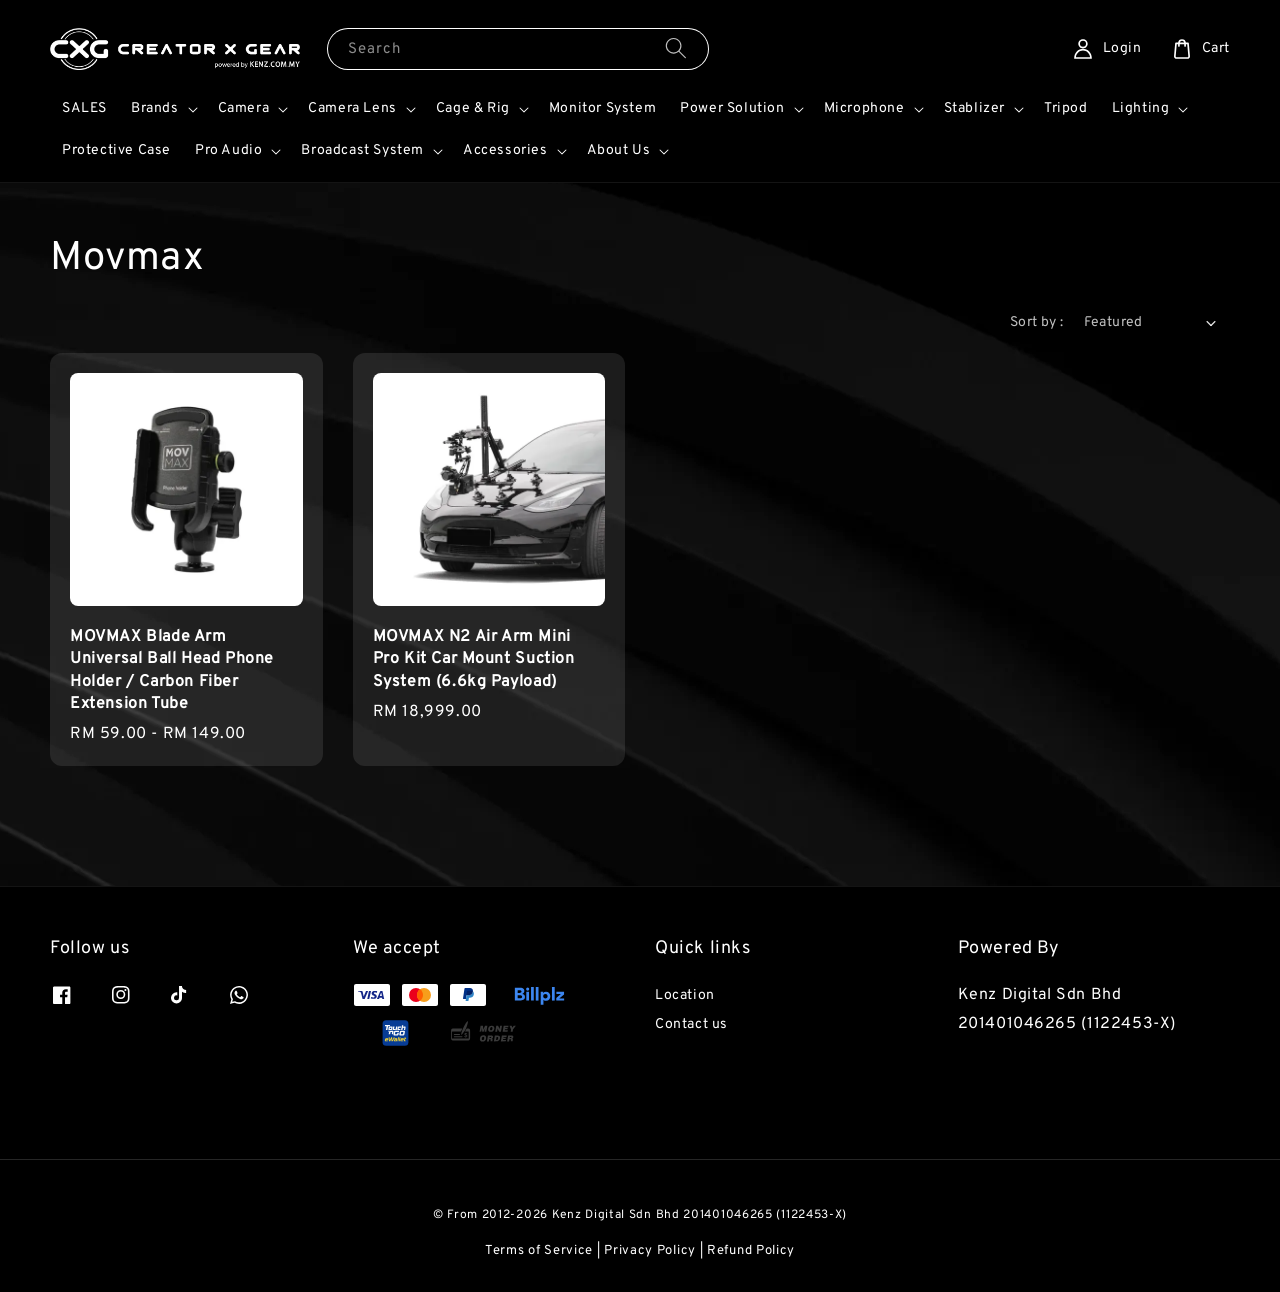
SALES (84, 108)
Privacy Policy (650, 1251)
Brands (155, 108)
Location (685, 995)
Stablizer (974, 108)
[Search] (676, 48)
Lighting (1141, 108)
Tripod (1066, 108)
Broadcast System (362, 150)
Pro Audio (228, 150)
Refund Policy (751, 1251)
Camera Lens (352, 108)
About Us (619, 150)
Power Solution (732, 108)
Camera (244, 108)
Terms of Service (539, 1251)
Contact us (691, 1024)
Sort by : (1037, 322)
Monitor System (602, 108)
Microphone (864, 108)
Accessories (505, 150)
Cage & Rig (473, 108)
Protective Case (116, 150)
